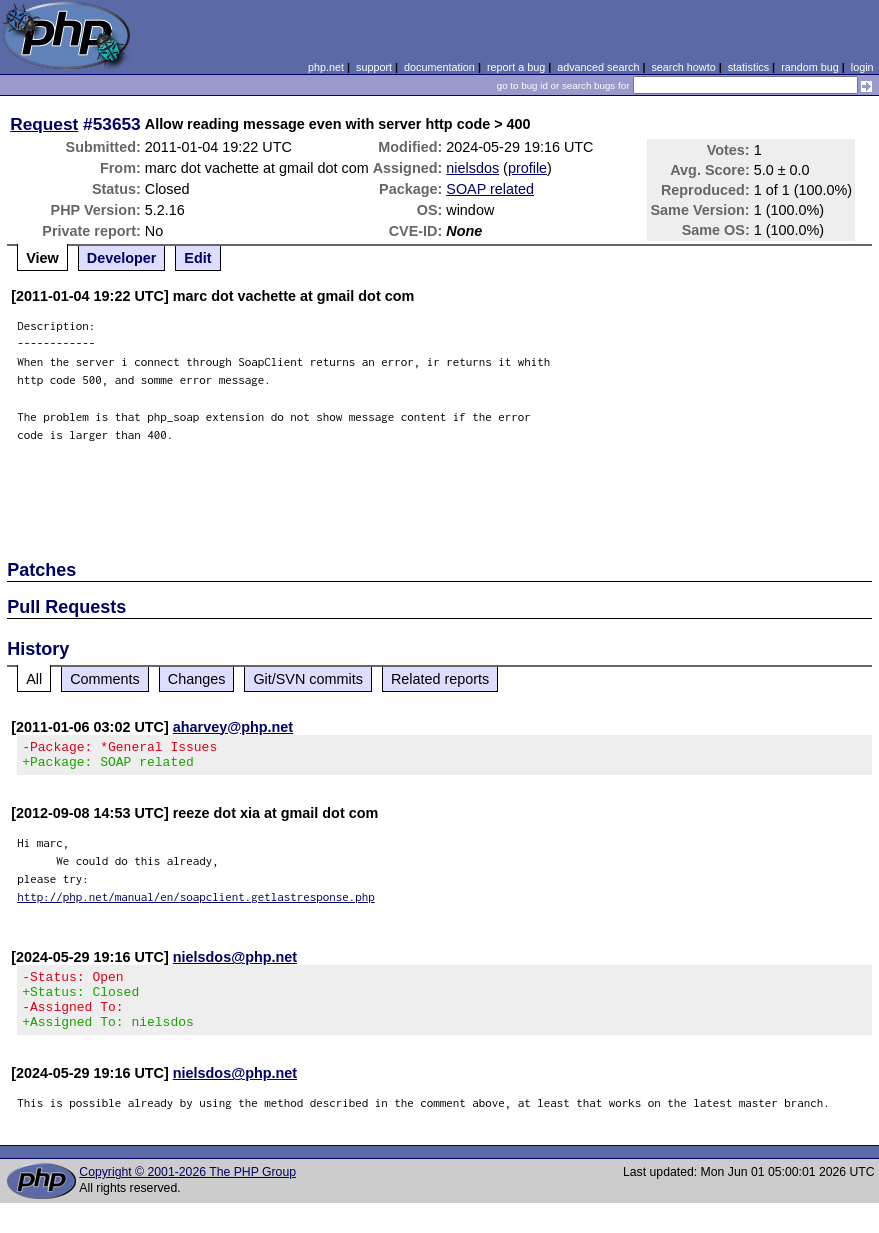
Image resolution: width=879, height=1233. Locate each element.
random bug (810, 67)
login (862, 67)
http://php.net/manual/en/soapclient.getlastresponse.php (196, 902)
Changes (197, 679)
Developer (122, 258)
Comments (105, 679)
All (34, 679)
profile (527, 168)
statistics (748, 67)
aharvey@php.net (233, 727)
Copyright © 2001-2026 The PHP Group (187, 1190)
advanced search (598, 67)
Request (44, 124)
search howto (683, 67)
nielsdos (472, 168)
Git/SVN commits (308, 679)
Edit (197, 258)
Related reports (440, 679)
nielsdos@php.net (235, 963)
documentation (439, 67)
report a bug (516, 67)
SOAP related (490, 189)
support (374, 67)
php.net (326, 67)
